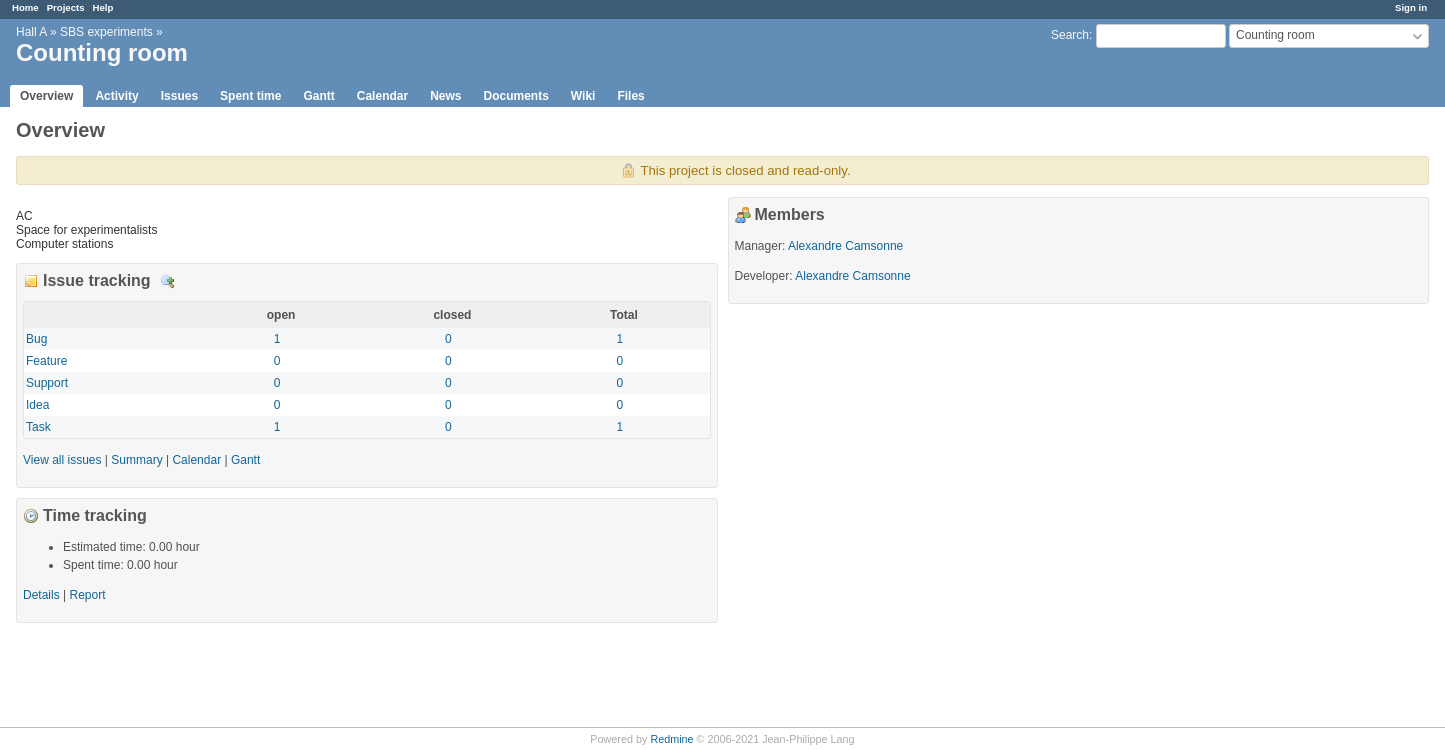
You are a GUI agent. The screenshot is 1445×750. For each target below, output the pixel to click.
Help (103, 7)
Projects (66, 7)
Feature (46, 361)
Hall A (31, 32)
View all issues (62, 460)
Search (1070, 35)
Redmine (671, 739)
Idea (37, 405)
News (445, 96)
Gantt (318, 96)
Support (47, 383)
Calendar (382, 96)
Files (630, 96)
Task (38, 427)
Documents (516, 96)
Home (25, 7)
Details (168, 282)
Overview (46, 96)
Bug (36, 339)
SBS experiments (106, 32)
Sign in (1411, 7)
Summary (136, 460)
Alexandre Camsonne (845, 246)
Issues (179, 96)
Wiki (583, 96)
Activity (116, 96)
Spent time (250, 96)
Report (88, 595)
